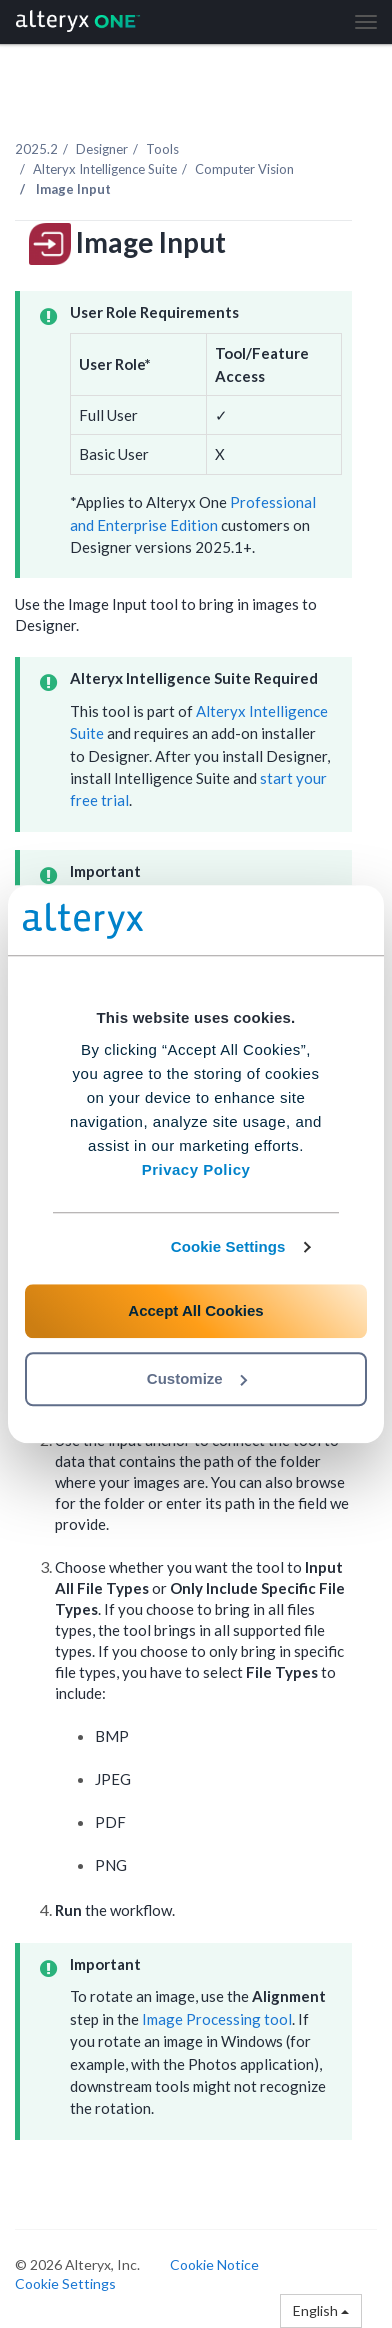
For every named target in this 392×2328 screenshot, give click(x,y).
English (321, 2310)
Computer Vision (244, 169)
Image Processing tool (217, 2019)
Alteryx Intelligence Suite (105, 169)
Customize (197, 1378)
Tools (162, 149)
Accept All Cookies (195, 1310)
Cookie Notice (214, 2264)
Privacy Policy (196, 1169)
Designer (102, 149)
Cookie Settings (228, 1246)
